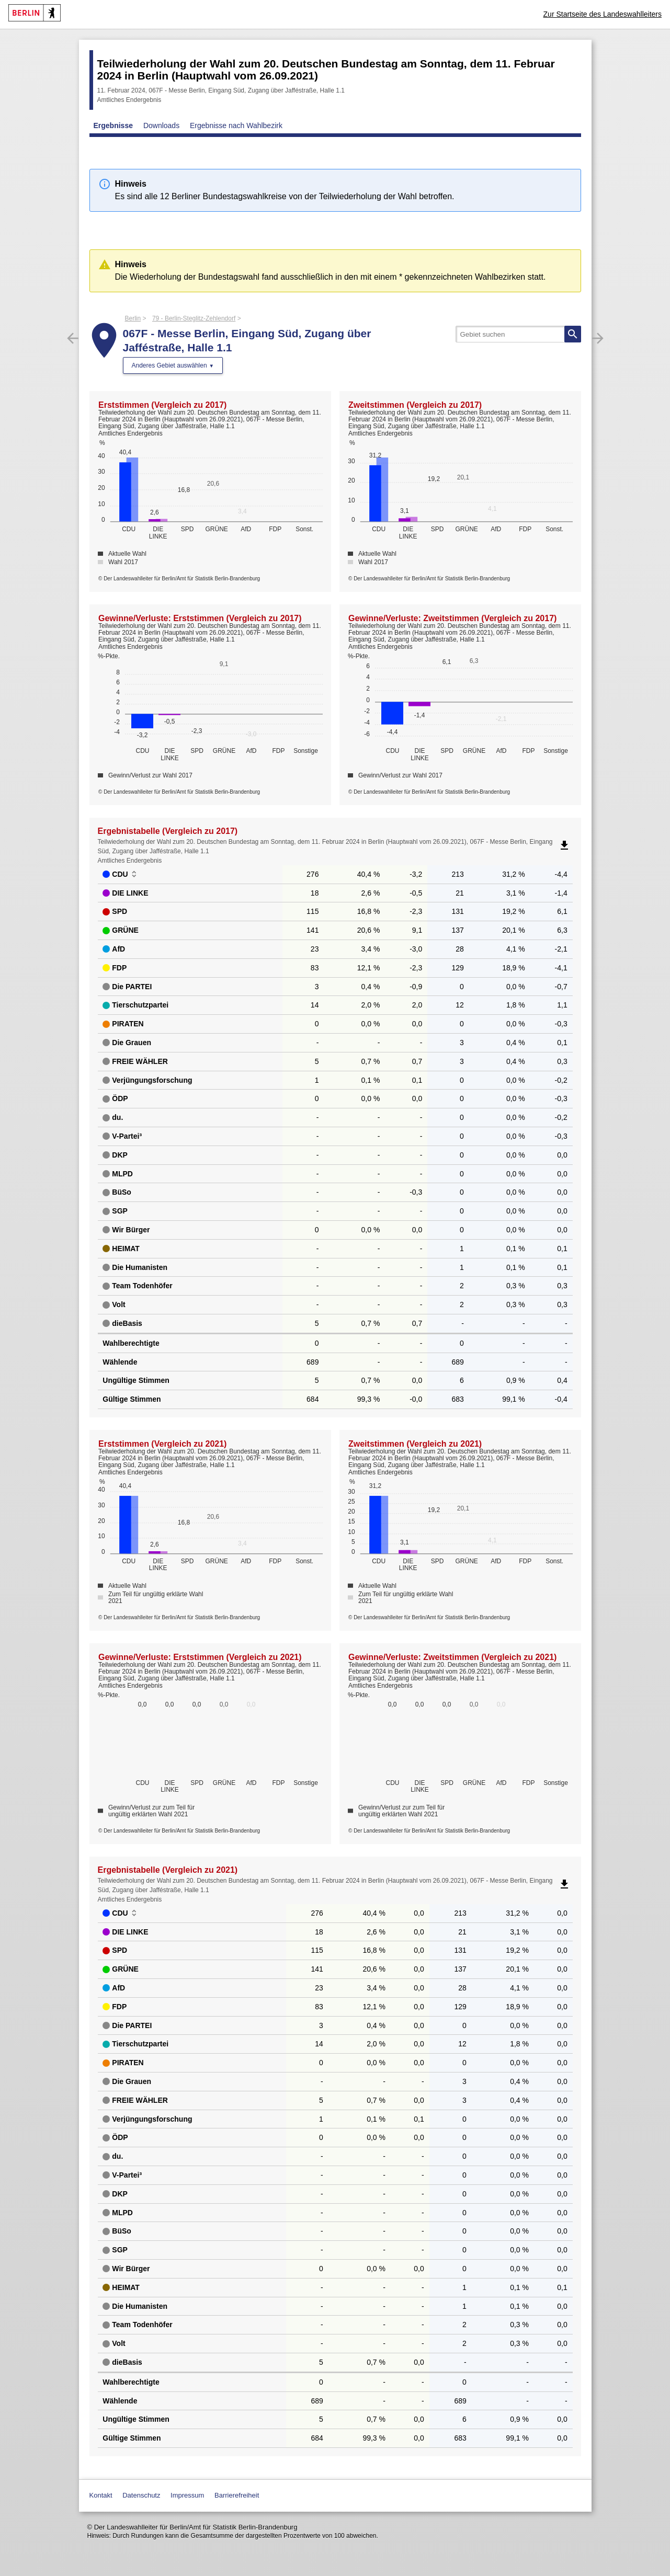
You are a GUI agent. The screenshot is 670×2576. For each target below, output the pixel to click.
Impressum (187, 2495)
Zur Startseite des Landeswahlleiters (602, 14)
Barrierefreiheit (236, 2495)
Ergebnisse (113, 125)
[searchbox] (518, 334)
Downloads (161, 125)
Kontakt (100, 2495)
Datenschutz (141, 2495)
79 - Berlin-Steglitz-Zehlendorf (193, 318)
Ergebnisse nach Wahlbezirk (236, 125)
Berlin (133, 318)
